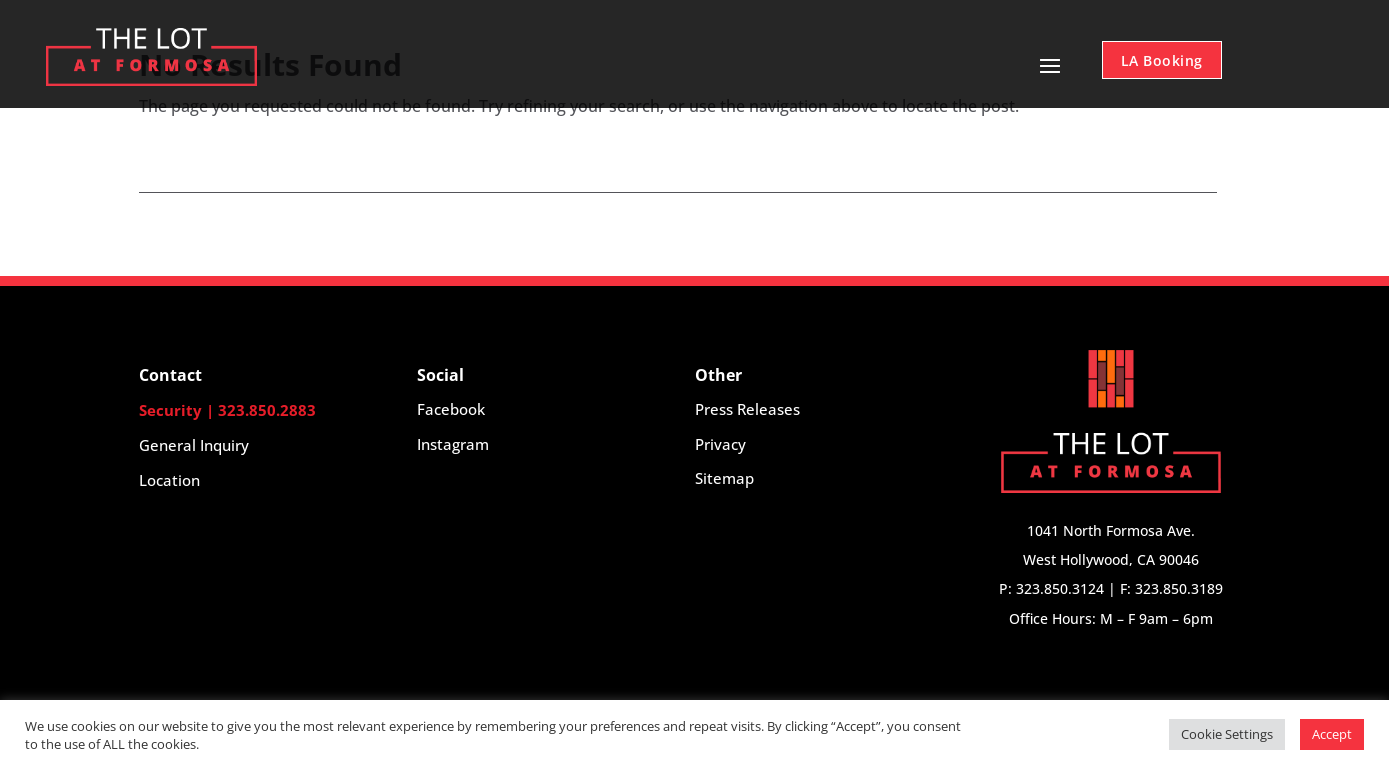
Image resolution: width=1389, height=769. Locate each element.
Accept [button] (1332, 734)
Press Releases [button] (747, 409)
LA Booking (1162, 60)
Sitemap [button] (724, 478)
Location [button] (169, 480)
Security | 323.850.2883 (227, 410)
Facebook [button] (451, 409)
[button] (278, 445)
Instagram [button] (453, 444)
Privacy (720, 444)
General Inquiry (194, 445)
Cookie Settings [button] (1227, 734)
